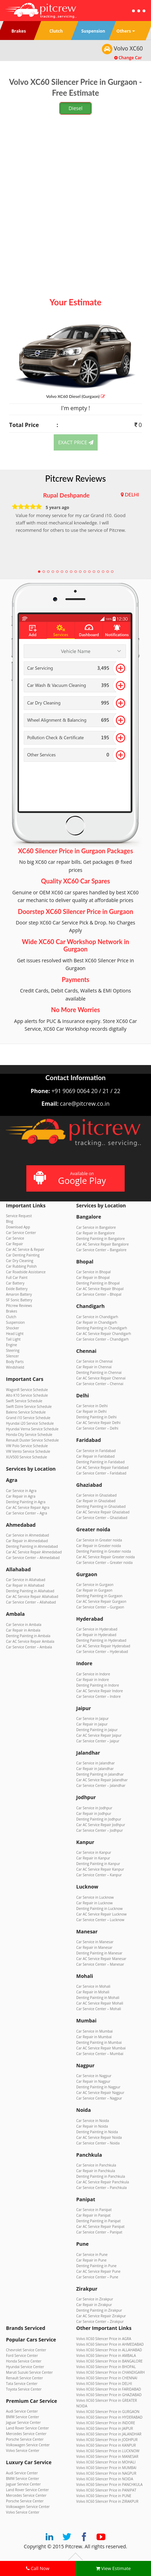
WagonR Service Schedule (27, 1389)
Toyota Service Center (23, 2389)
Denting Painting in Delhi (96, 1417)
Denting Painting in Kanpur (98, 1863)
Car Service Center (21, 1232)
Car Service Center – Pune (97, 2277)
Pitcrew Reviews (75, 478)
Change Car (128, 58)
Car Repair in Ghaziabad (96, 1500)
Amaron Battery (19, 1294)
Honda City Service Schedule (29, 1434)
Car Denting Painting (23, 1255)
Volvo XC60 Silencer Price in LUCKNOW (107, 2450)
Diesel (75, 108)
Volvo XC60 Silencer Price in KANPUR (106, 2445)
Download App (18, 1227)
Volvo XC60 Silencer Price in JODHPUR (107, 2439)
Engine (11, 1344)
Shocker (12, 1328)
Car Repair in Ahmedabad (27, 1540)
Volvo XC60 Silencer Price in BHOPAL (106, 2366)
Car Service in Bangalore (96, 1227)
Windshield (15, 1367)
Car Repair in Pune (91, 2260)
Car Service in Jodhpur (94, 1807)
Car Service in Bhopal (93, 1271)
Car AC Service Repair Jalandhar (102, 1779)
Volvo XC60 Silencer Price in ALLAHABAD (109, 2349)
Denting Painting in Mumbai (99, 2042)
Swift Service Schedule (24, 1400)
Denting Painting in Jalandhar (100, 1774)
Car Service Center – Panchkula (101, 2187)
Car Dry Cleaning (19, 1260)
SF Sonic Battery (19, 1299)
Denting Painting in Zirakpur (99, 2310)
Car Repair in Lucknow (94, 1902)
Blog (9, 1221)
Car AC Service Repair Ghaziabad (103, 1512)
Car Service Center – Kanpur (99, 1874)
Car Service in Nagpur (93, 2075)
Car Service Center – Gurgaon (100, 1607)
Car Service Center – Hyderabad (102, 1651)
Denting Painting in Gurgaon (99, 1595)
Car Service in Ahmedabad (27, 1535)
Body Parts (15, 1361)
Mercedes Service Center (26, 2433)
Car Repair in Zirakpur (94, 2304)
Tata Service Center (22, 2383)
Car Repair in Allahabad (25, 1585)
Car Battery (15, 1283)
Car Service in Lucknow (95, 1897)
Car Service (15, 1238)
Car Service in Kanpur (93, 1852)
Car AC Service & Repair (25, 1249)
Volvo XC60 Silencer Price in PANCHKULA (109, 2484)
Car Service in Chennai (94, 1361)
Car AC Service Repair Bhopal (100, 1288)
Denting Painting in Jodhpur (98, 1819)
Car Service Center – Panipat (99, 2232)
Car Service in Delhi (92, 1405)
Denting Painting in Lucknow (99, 1908)
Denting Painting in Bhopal (98, 1283)
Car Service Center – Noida (98, 2143)
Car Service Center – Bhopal (99, 1294)
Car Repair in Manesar (94, 1947)
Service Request (19, 1215)
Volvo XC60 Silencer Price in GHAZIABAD (109, 2394)
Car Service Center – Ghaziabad (101, 1517)
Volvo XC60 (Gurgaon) (75, 396)
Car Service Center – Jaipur (97, 1740)
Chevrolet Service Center (26, 2349)
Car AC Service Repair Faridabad (102, 1467)
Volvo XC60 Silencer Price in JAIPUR (104, 2428)
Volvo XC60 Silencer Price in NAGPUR (106, 2473)
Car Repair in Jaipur (92, 1724)
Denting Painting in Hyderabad (101, 1640)
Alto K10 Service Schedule (27, 1395)
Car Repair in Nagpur (93, 2081)
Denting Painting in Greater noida (103, 1551)
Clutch (11, 1316)
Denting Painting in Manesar (99, 1953)
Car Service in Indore (93, 1674)
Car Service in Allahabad (25, 1579)
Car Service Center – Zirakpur (100, 2321)
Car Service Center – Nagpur (99, 2098)
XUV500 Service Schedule (26, 1457)
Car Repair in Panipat (93, 2215)
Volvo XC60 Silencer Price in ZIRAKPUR (107, 2501)
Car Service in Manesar (94, 1941)
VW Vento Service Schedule (28, 1451)
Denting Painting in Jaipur (97, 1729)
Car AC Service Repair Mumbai (101, 2048)
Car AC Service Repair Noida (99, 2137)
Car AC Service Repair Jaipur (99, 1735)
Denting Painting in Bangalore (100, 1238)
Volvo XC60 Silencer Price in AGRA (103, 2338)
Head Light (15, 1333)
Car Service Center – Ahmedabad (33, 1557)
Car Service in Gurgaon (94, 1584)
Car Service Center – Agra (26, 1513)
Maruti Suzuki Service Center (29, 2372)
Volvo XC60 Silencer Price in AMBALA (106, 2355)
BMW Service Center (22, 2416)
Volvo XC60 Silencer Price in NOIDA (104, 2478)
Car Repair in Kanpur (93, 1858)
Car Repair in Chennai (94, 1366)
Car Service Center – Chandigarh (102, 1339)
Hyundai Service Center (25, 2366)
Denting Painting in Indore (97, 1685)
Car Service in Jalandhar (95, 1763)
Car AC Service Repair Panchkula (102, 2182)
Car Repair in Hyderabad (96, 1634)
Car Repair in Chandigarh (96, 1322)
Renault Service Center (24, 2377)
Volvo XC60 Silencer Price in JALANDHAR (109, 2434)
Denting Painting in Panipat (98, 2220)
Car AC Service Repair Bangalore (102, 1244)
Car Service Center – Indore (98, 1696)
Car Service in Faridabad (96, 1450)
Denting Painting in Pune (96, 2265)
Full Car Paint (16, 1277)
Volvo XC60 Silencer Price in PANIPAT (106, 2490)
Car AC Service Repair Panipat (100, 2226)
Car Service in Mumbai (94, 2031)
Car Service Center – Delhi (97, 1428)
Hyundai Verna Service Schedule (32, 1428)
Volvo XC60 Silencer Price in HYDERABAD (109, 2417)
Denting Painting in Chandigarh (101, 1328)
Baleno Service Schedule (26, 1412)
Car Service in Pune (91, 2254)
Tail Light (13, 1339)
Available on (74, 1178)
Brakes (11, 1311)
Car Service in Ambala (23, 1624)
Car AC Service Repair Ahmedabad (34, 1552)
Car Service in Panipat (94, 2209)
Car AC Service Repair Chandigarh (103, 1333)
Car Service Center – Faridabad (101, 1473)
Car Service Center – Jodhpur (99, 1830)
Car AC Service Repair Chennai (101, 1378)
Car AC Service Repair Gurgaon (101, 1601)
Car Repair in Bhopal (93, 1277)
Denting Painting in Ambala (28, 1635)
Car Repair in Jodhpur (93, 1813)
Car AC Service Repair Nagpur (100, 2092)
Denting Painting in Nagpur (98, 2086)
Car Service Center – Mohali (98, 2008)
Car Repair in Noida (92, 2126)
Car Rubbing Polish (21, 1266)
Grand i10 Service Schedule (28, 1417)
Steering (12, 1350)
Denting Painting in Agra (25, 1501)
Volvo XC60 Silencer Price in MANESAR (107, 2456)
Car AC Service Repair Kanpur (100, 1869)
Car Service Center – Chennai (99, 1383)
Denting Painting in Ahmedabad (32, 1546)
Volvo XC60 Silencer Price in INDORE (105, 2422)
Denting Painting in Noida (97, 2131)
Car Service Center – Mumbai (99, 2053)
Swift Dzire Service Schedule (29, 1406)
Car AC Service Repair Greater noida (105, 1556)
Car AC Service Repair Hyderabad (103, 1645)
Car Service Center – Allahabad (31, 1602)
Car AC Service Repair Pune (98, 2271)
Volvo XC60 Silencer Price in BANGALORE (109, 2361)
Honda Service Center (23, 2361)
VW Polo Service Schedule (27, 1445)
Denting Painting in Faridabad (100, 1461)
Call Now (37, 2568)
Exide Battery (17, 1288)
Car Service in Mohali (93, 1986)
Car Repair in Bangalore (95, 1233)
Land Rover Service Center (27, 2428)
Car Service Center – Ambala (29, 1647)
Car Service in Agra (21, 1490)
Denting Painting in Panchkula (100, 2176)
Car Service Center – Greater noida (104, 1562)
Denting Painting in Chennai (99, 1372)
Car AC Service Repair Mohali (99, 2003)
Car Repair (14, 1243)
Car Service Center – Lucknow (100, 1919)
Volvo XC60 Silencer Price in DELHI (104, 2383)
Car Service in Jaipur (92, 1718)
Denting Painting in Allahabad (30, 1590)
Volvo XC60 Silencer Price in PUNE (103, 2495)
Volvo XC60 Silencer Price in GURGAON (107, 2411)
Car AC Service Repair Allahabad (32, 1596)
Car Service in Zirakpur (94, 2299)
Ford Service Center (22, 2355)
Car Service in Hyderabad (96, 1629)
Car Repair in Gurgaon (94, 1590)
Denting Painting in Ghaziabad (101, 1506)
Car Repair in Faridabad (95, 1456)
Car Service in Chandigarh (97, 1316)
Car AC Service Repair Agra (28, 1507)
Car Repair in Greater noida (98, 1545)
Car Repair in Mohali (92, 1991)
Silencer (12, 1356)
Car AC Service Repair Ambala (30, 1641)
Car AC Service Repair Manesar (101, 1958)
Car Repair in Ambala (23, 1630)
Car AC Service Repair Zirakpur (101, 2315)
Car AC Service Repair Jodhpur (100, 1824)
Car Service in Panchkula (96, 2165)
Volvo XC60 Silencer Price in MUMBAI (106, 2467)
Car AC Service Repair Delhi (98, 1422)
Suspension (15, 1322)
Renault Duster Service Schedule (32, 1440)
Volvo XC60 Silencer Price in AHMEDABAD (110, 2344)
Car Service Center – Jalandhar (100, 1785)
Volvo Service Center (22, 2450)
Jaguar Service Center (23, 2422)
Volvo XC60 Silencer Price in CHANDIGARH (110, 2372)
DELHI (132, 494)
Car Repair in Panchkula (95, 2170)
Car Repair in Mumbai (94, 2036)
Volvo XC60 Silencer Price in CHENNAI (106, 2377)
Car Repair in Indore (92, 1679)
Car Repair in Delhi (91, 1411)
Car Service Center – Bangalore (101, 1249)
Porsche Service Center (25, 2439)
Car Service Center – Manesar (100, 1964)
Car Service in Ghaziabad (96, 1495)
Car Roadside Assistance (26, 1271)
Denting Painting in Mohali (97, 1997)
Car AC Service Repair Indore (99, 1690)
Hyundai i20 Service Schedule (30, 1423)
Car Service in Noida (92, 2120)
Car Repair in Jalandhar (95, 1768)
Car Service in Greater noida (99, 1540)
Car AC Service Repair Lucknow (101, 1914)
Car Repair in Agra (20, 1496)
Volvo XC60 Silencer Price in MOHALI (106, 2462)
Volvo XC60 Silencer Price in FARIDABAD (108, 2389)
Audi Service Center (22, 2411)
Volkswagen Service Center (28, 2444)
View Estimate (113, 2568)
